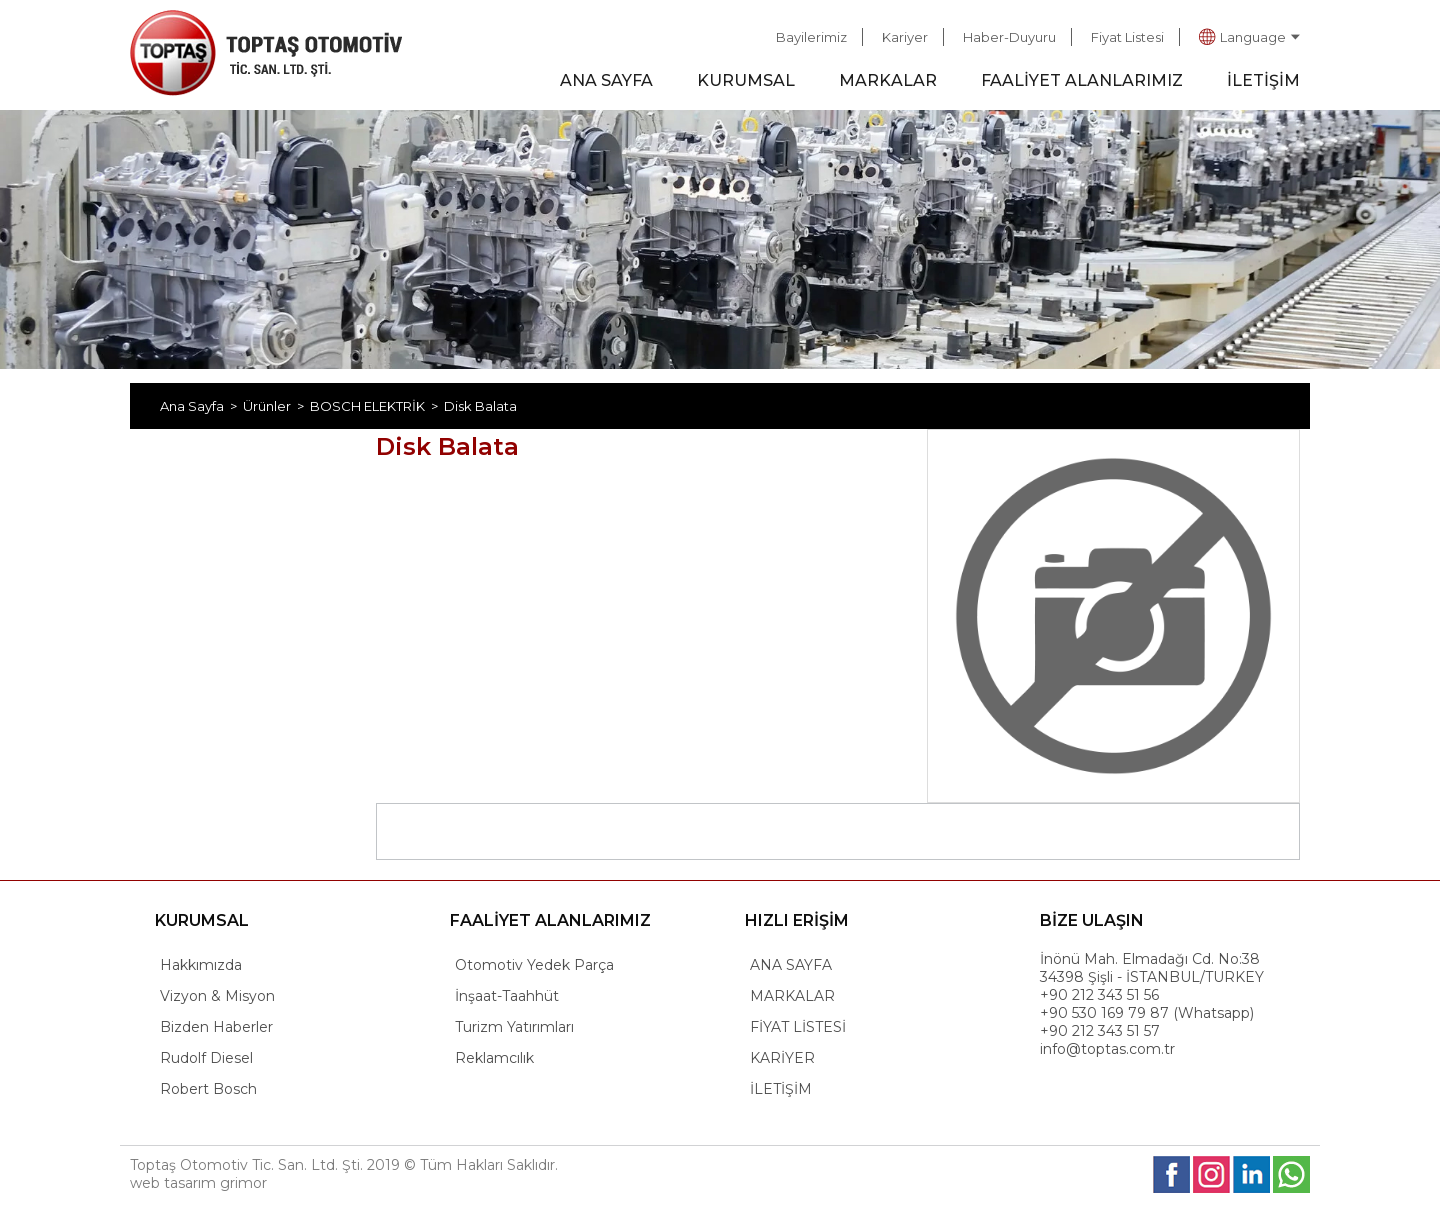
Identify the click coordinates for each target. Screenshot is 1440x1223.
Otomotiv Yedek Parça (534, 965)
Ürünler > (276, 406)
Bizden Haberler (216, 1027)
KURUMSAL (746, 80)
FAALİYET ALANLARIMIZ (1082, 80)
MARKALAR (888, 80)
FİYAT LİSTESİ (798, 1027)
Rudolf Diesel (206, 1058)
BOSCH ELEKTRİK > (377, 406)
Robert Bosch (208, 1089)
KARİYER (782, 1058)
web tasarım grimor (198, 1183)
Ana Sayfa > (201, 406)
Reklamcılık (494, 1058)
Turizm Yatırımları (514, 1027)
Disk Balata (480, 406)
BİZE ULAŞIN (1092, 920)
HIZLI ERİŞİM (797, 920)
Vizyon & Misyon (217, 996)
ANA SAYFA (606, 80)
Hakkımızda (201, 965)
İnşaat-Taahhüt (507, 996)
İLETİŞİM (1263, 80)
